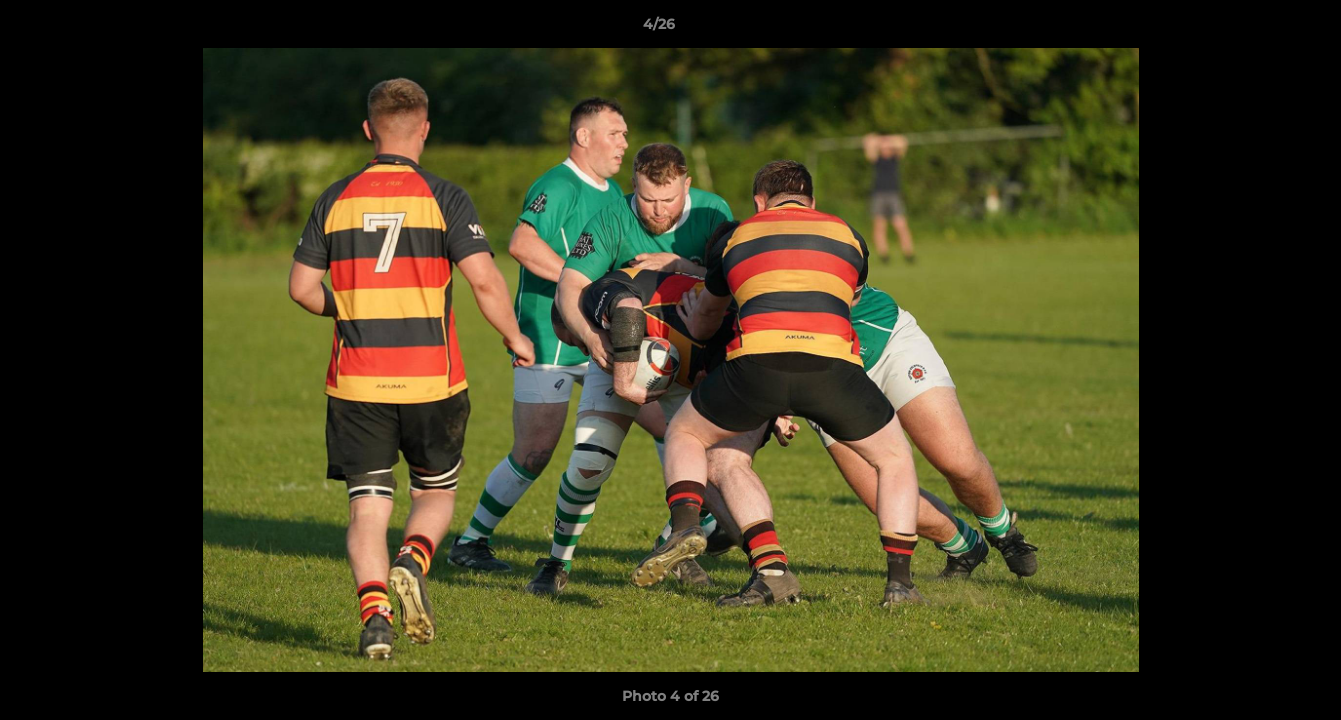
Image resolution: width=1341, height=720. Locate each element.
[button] (1257, 29)
